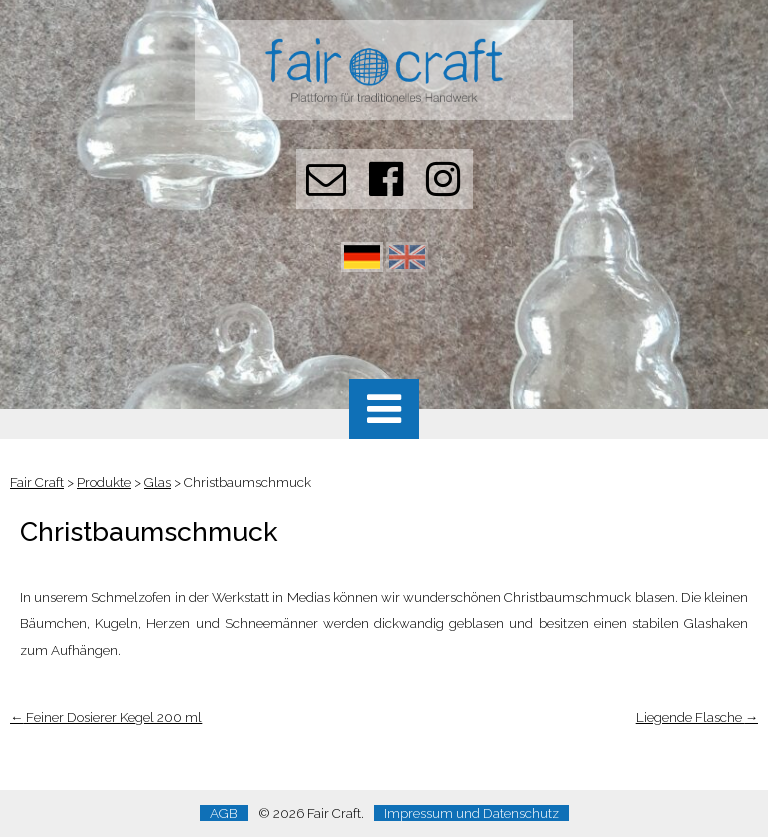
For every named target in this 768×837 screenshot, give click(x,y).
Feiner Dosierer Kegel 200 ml (106, 717)
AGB (224, 813)
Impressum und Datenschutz (471, 813)
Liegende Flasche (697, 717)
